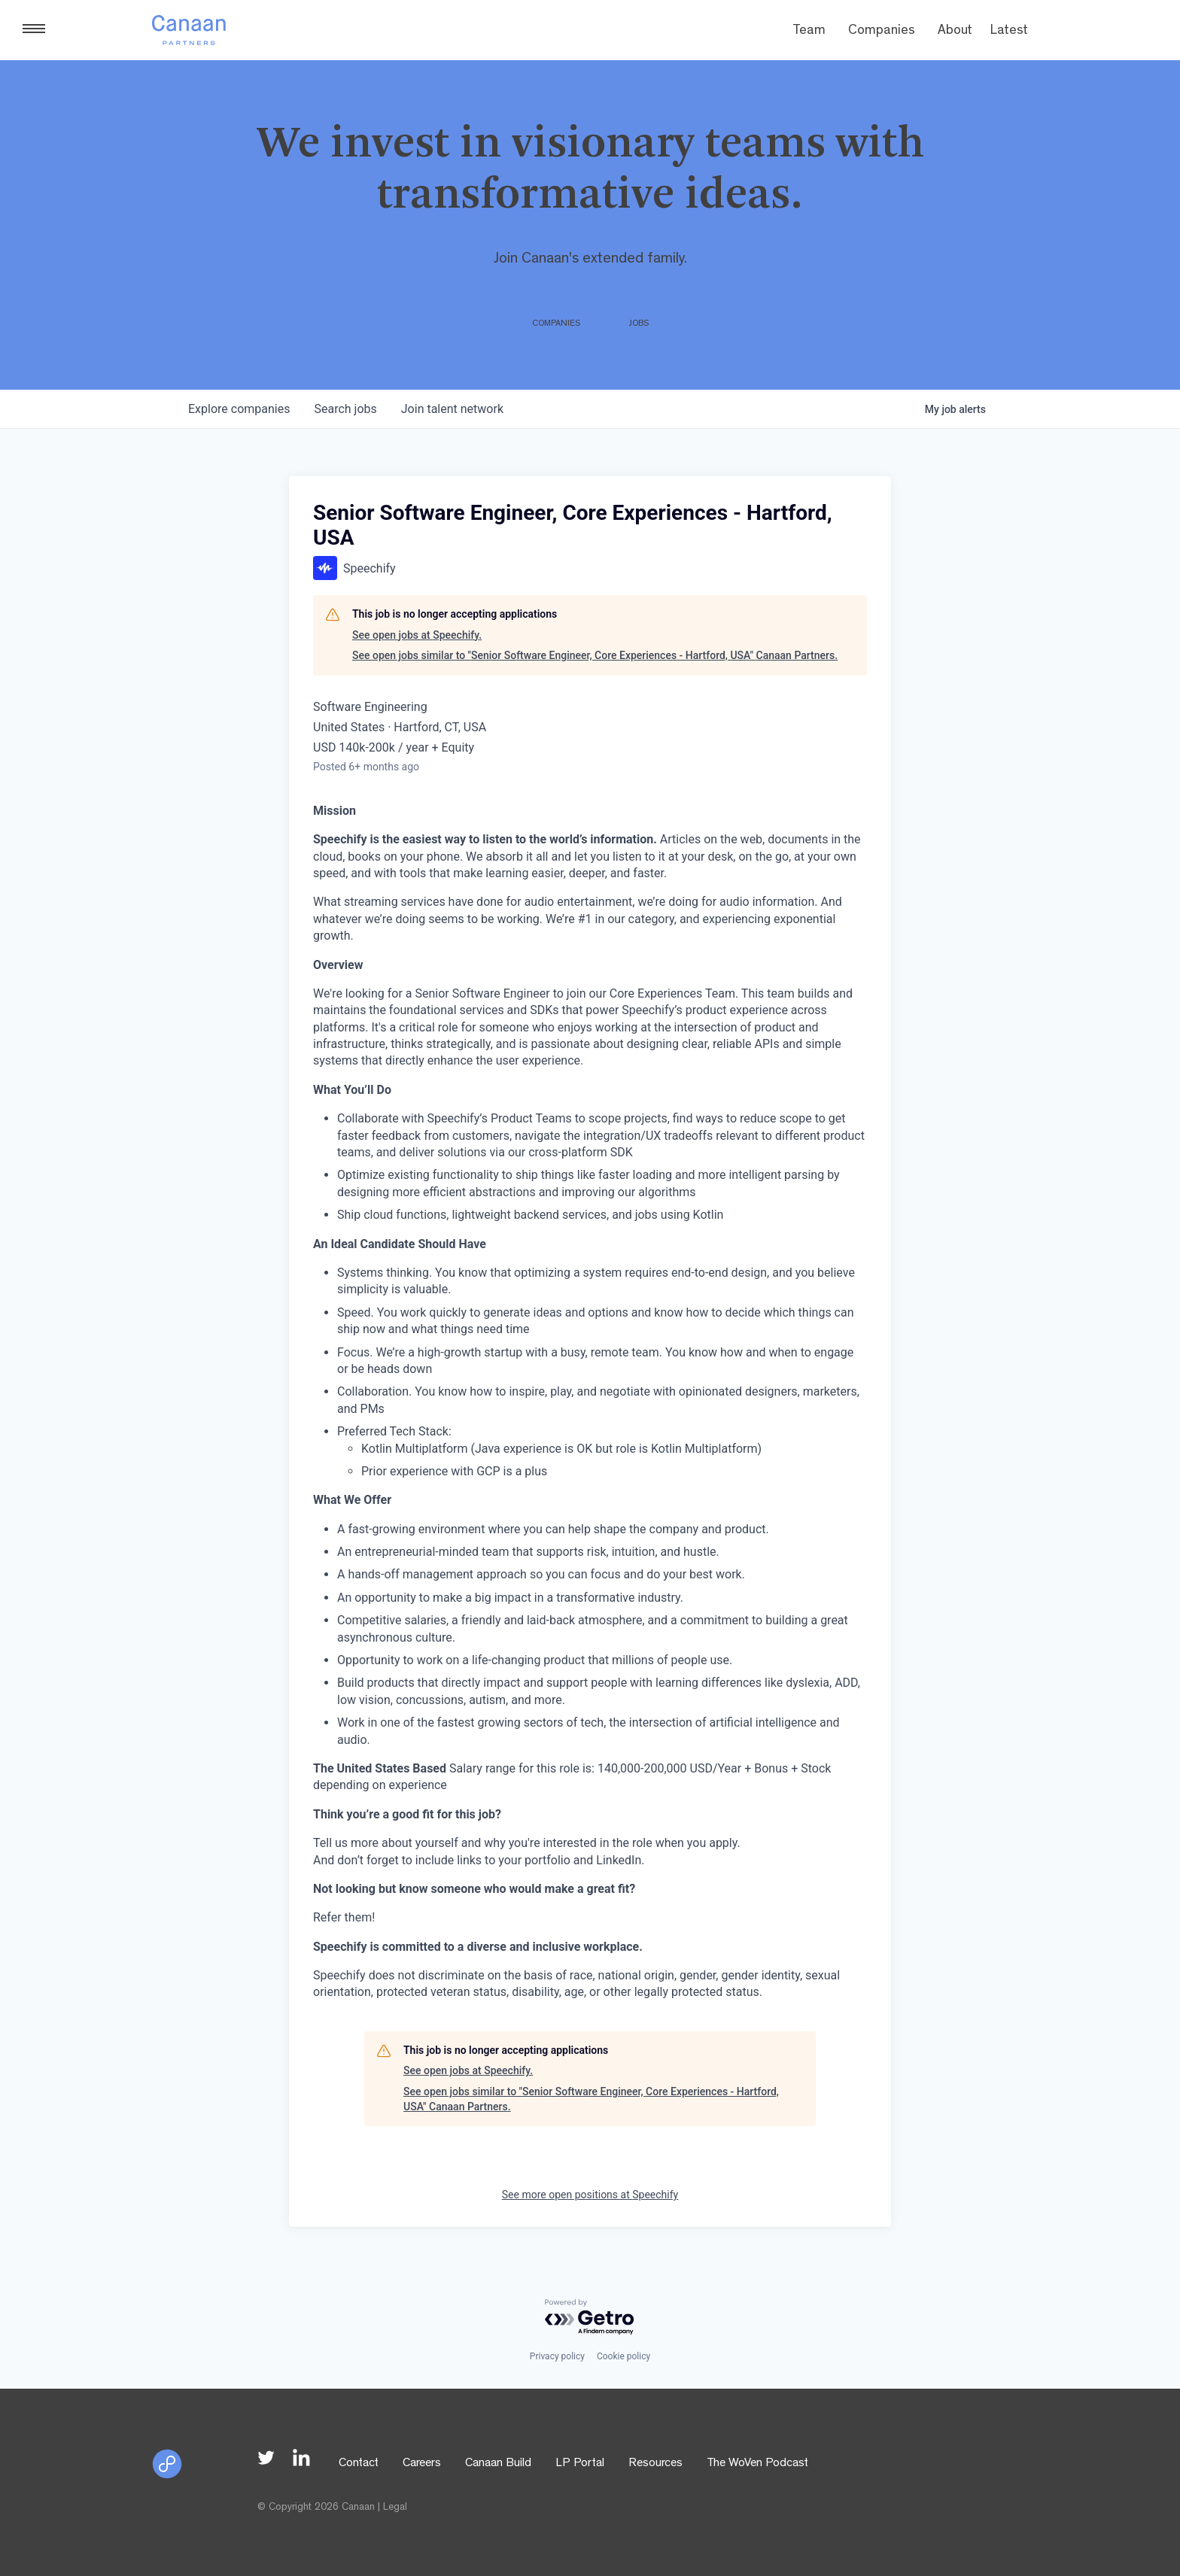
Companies (881, 31)
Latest (1009, 31)
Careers (422, 2464)
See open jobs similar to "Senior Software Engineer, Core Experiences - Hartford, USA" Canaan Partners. (595, 655)
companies (239, 409)
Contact (359, 2464)
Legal (395, 2507)
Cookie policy (623, 2356)
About (955, 31)
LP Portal (579, 2464)
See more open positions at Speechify (590, 2195)
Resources (655, 2464)
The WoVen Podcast (757, 2464)
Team (809, 31)
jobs (345, 409)
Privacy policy (557, 2356)
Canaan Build (498, 2464)
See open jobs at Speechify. (417, 635)
